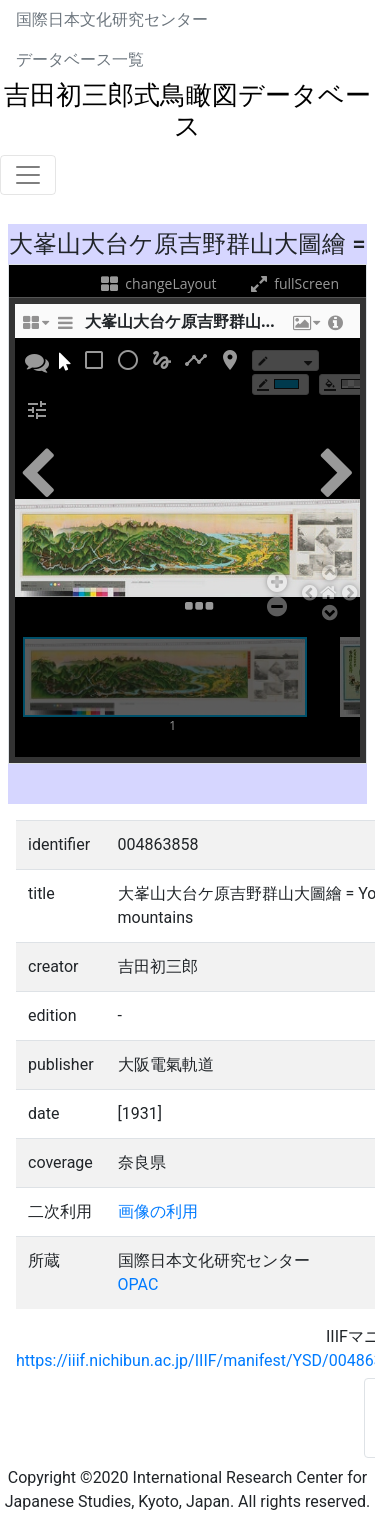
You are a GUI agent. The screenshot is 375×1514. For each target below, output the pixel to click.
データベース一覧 (80, 59)
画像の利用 (158, 1211)
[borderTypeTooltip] (285, 360)
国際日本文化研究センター (112, 19)
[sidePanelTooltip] (65, 328)
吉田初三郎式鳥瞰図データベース (187, 110)
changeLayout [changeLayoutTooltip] (157, 283)
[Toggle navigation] (28, 175)
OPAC (138, 1284)
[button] (305, 328)
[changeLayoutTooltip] (35, 328)
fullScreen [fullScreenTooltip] (293, 283)
